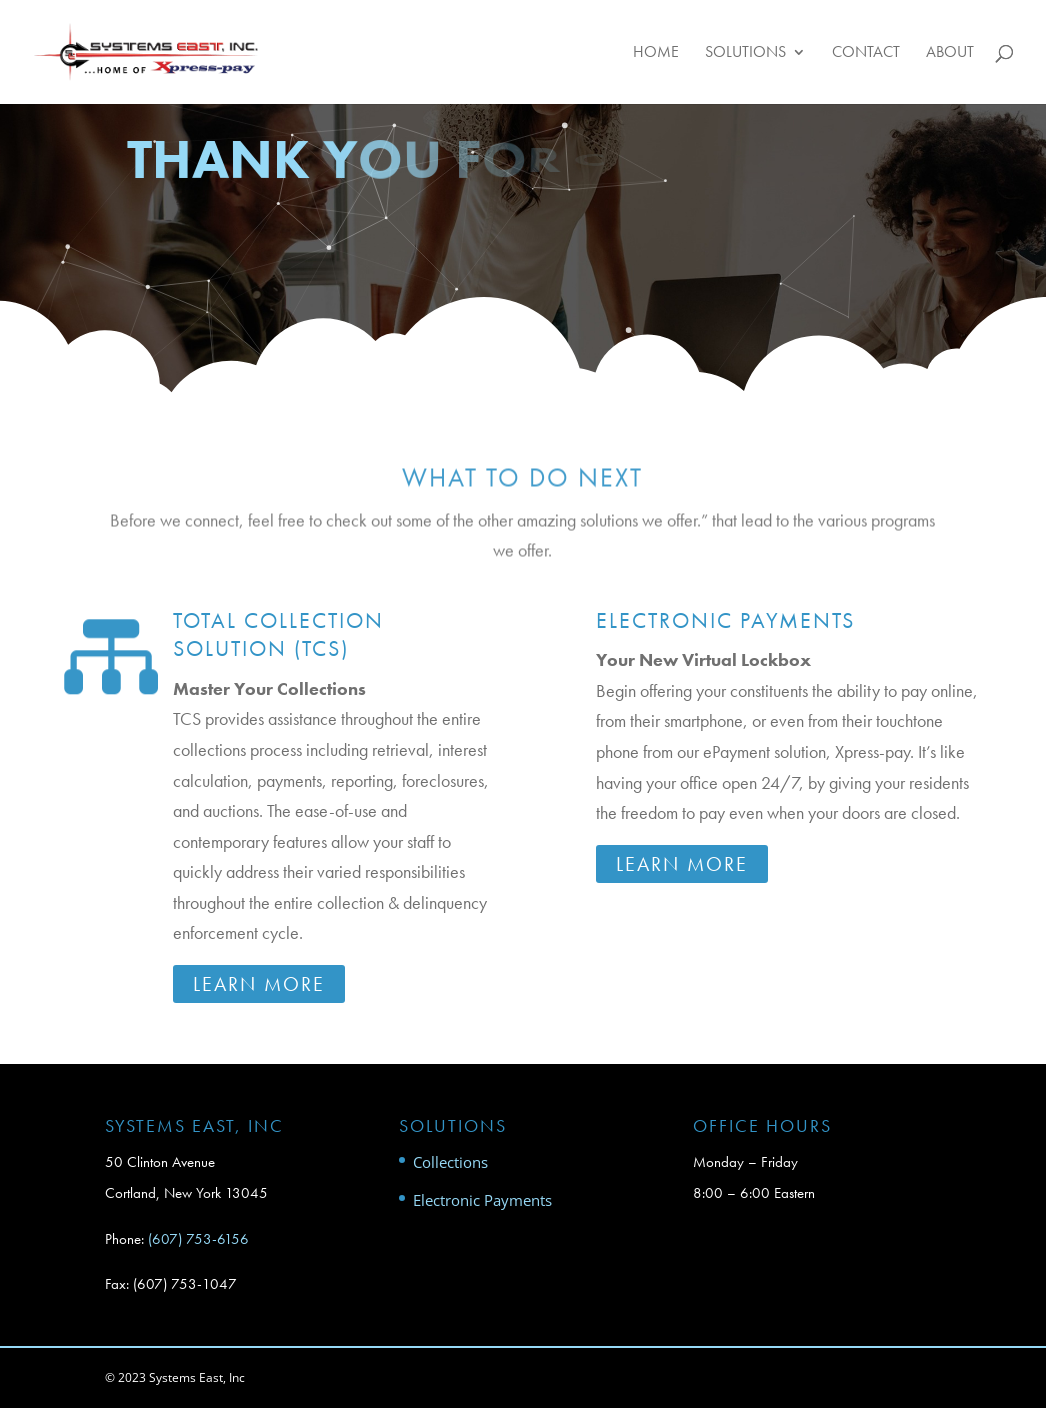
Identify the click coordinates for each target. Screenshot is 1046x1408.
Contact (866, 53)
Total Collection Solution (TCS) (278, 635)
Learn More (259, 984)
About (950, 53)
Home (656, 53)
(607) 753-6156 (198, 1239)
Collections (450, 1162)
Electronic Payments (725, 620)
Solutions (745, 53)
